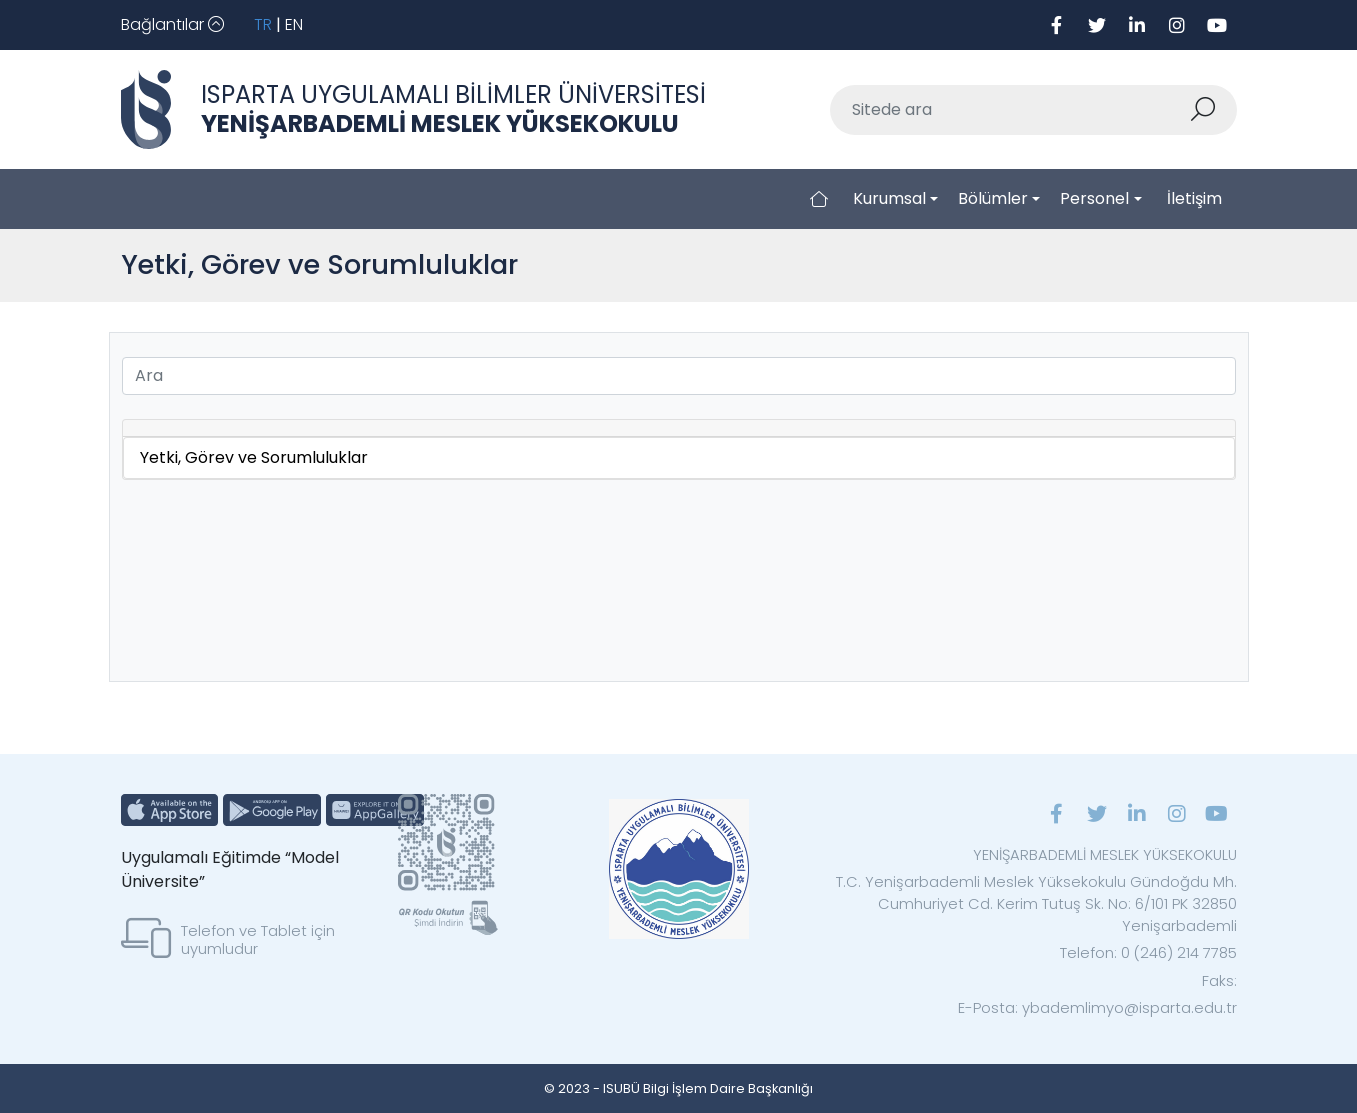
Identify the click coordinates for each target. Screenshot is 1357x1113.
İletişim (1194, 198)
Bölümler (993, 198)
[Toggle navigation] (172, 25)
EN (294, 24)
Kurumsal (889, 198)
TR (263, 24)
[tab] (679, 428)
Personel (1094, 198)
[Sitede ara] (1010, 110)
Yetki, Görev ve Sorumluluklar (254, 457)
